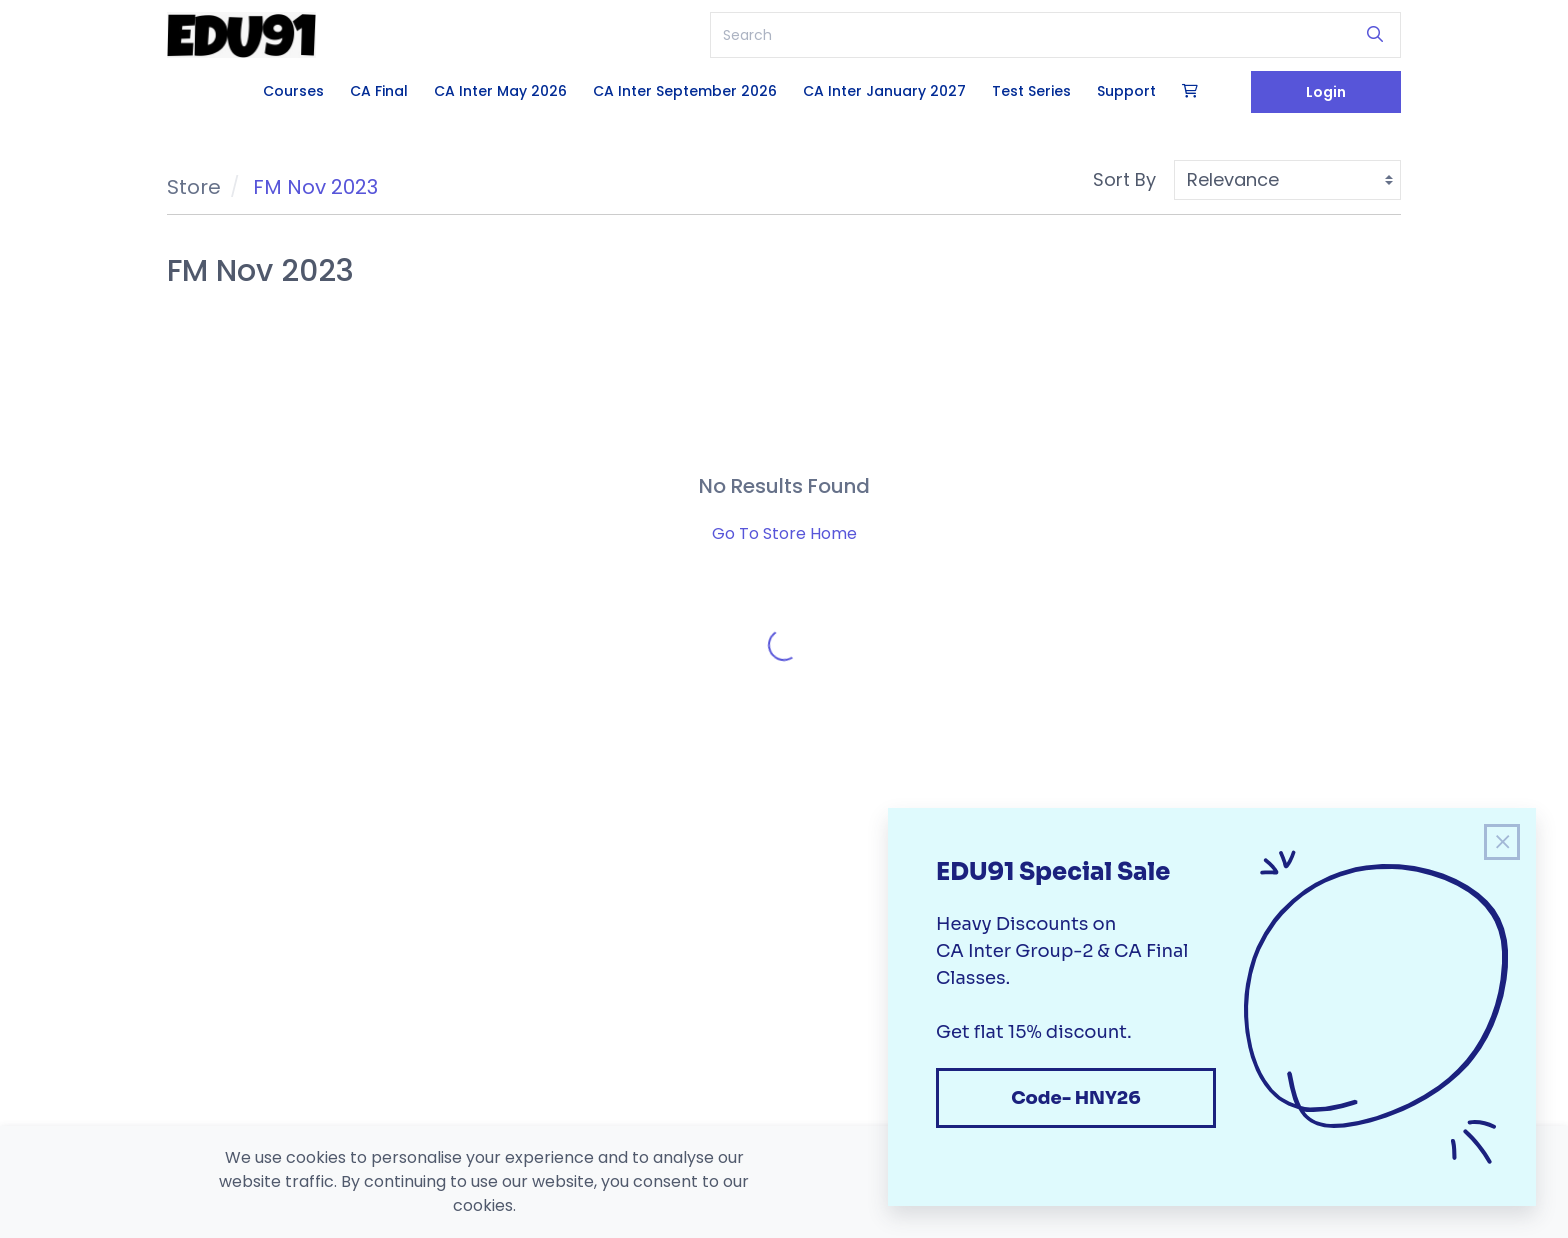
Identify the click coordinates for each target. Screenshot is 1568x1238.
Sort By (1124, 179)
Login (1326, 92)
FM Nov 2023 (315, 187)
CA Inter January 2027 (884, 91)
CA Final (379, 91)
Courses (293, 91)
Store (194, 187)
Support (1126, 91)
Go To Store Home (784, 533)
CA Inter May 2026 (500, 91)
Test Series (1031, 91)
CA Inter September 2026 (685, 91)
